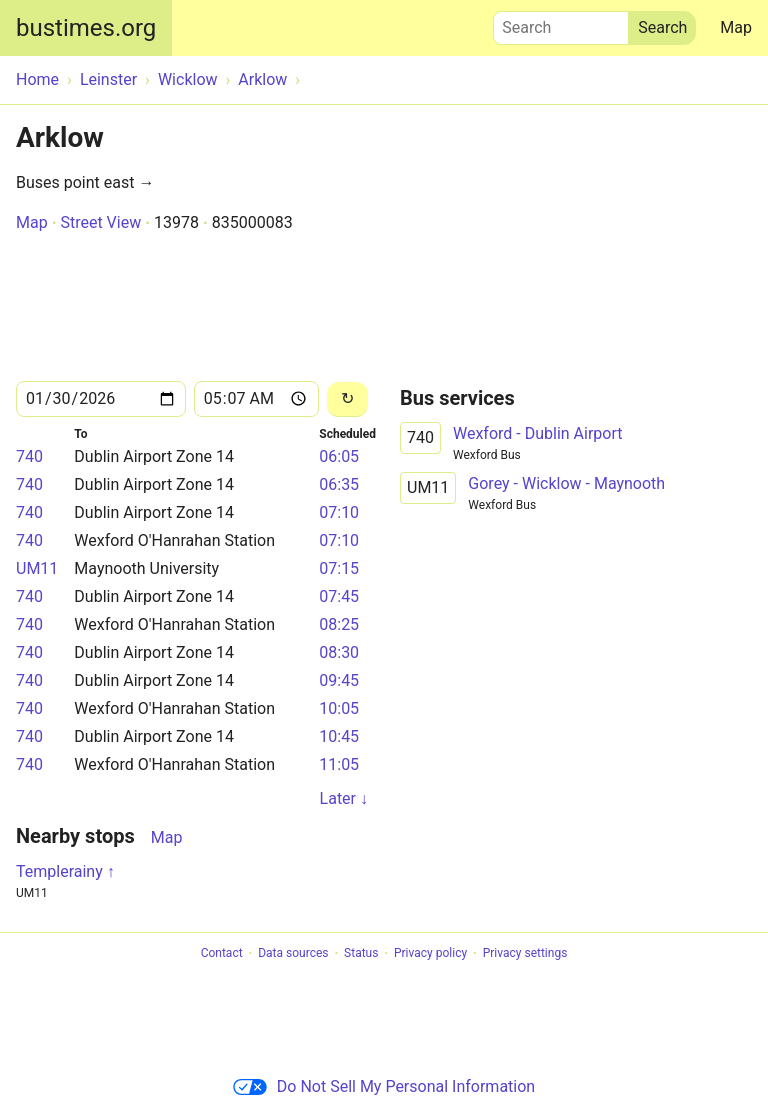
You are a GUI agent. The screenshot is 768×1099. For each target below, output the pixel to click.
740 (29, 456)
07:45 (339, 596)
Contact (222, 954)
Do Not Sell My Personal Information (384, 1086)
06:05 (339, 456)
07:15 (339, 568)
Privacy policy (430, 954)
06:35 (339, 484)
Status (361, 954)
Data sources (293, 954)
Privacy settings (525, 954)
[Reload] (347, 399)
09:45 (339, 680)
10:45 (339, 736)
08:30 (339, 652)
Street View (100, 222)
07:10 (339, 512)
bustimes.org (86, 28)
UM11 (37, 568)
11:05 (339, 764)
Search (561, 23)
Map (736, 27)
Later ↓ (344, 798)
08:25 (339, 624)
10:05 (339, 708)
